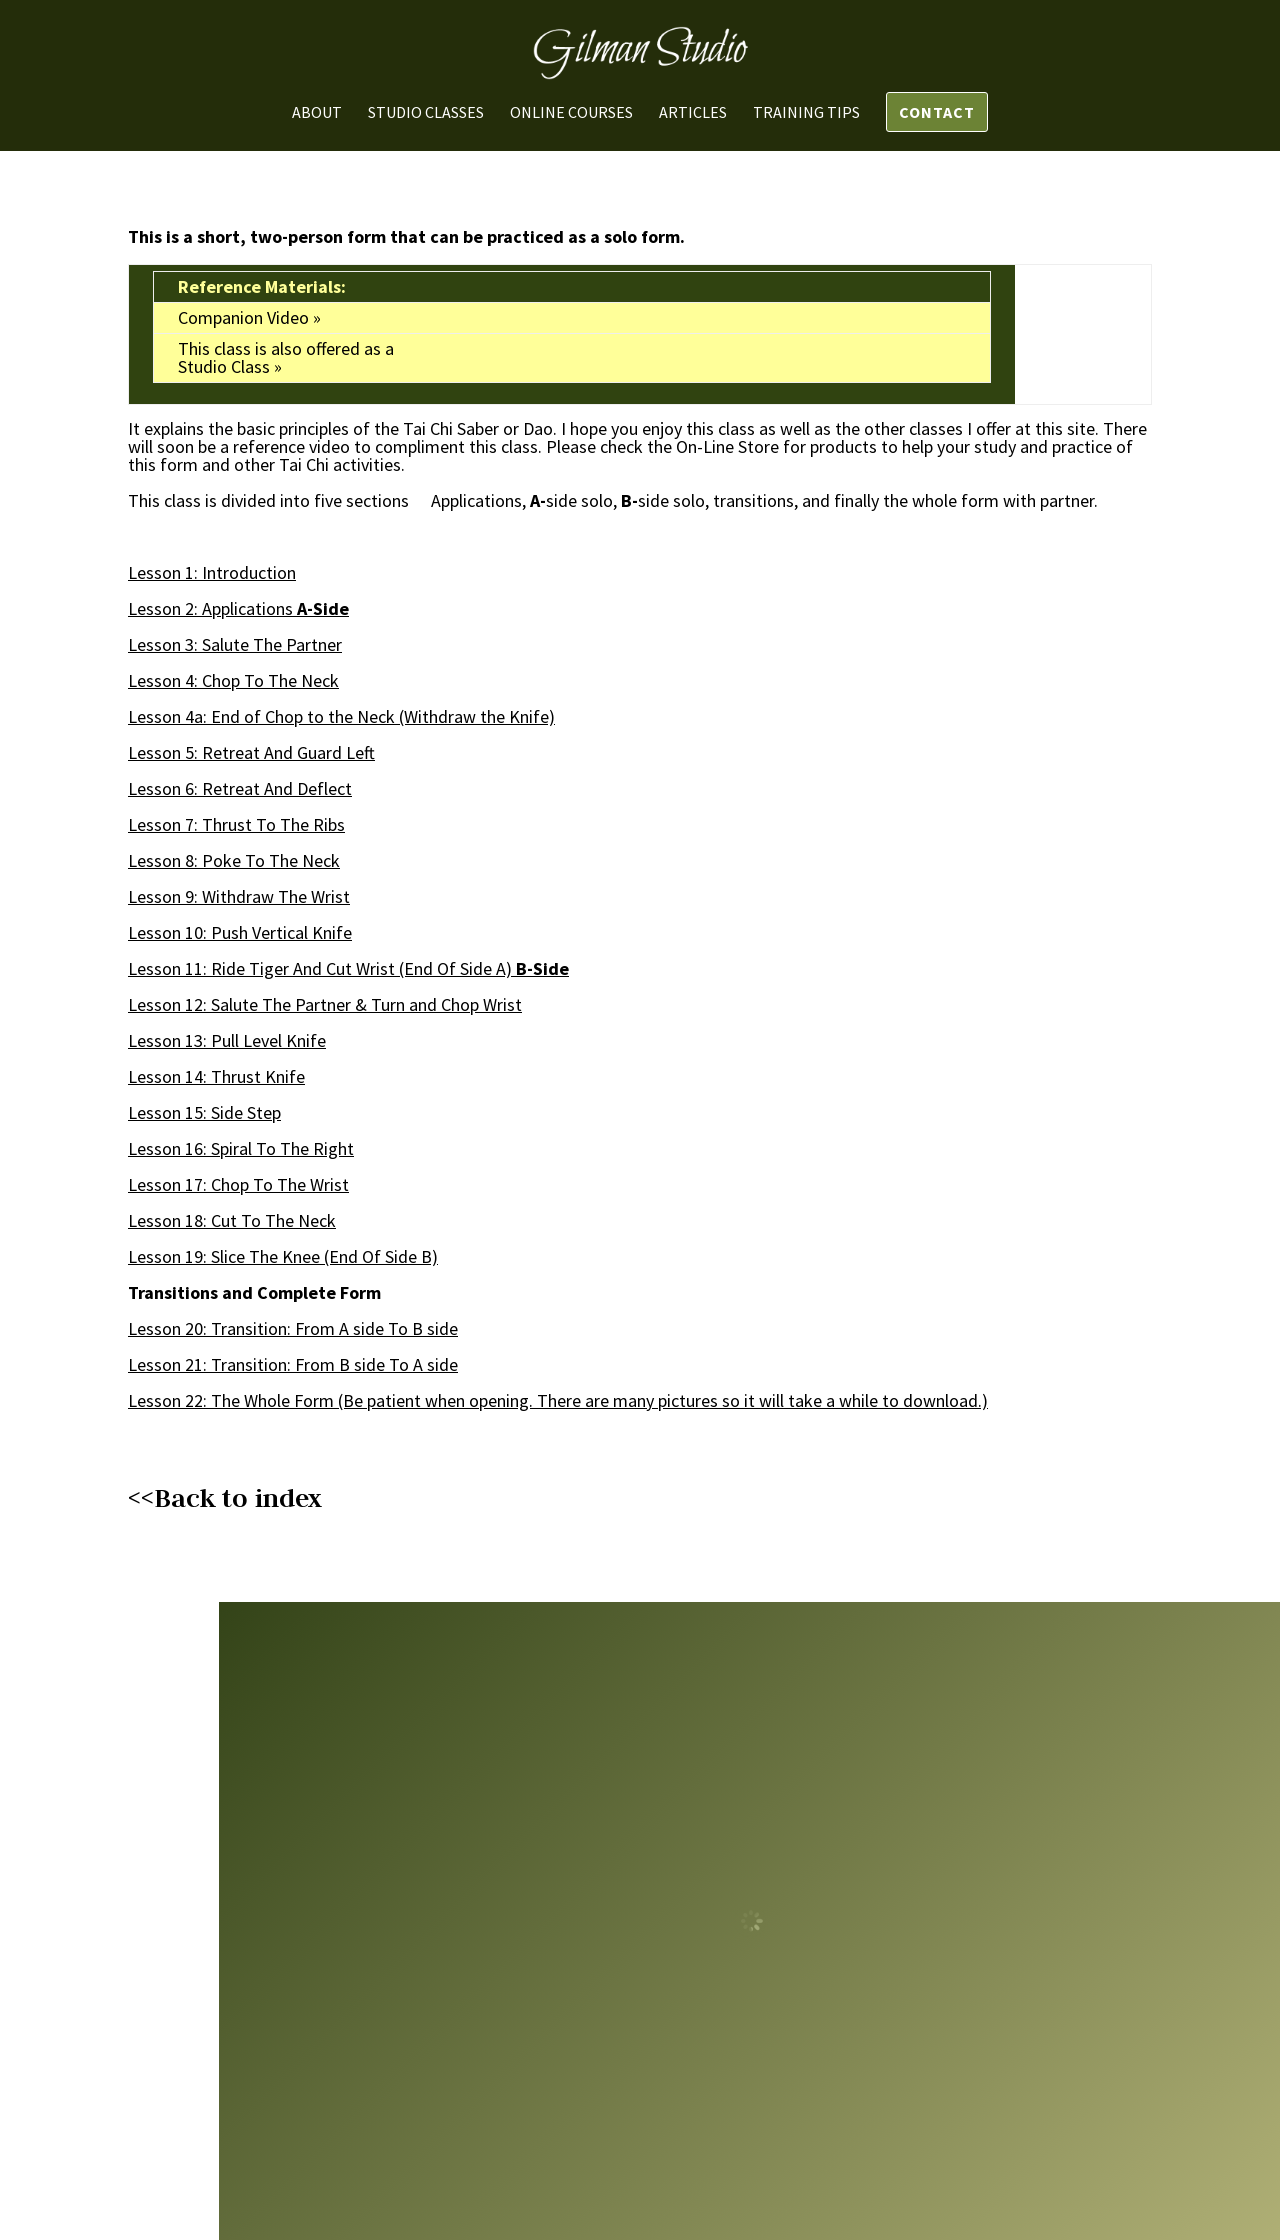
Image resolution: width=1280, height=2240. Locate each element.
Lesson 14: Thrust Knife (216, 1076)
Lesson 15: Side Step (204, 1112)
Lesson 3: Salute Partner (235, 644)
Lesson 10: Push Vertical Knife (240, 932)
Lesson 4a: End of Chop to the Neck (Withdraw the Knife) (341, 716)
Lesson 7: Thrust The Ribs (236, 824)
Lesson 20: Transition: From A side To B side (293, 1328)
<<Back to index (225, 1498)
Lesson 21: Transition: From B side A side (293, 1364)
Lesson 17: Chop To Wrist (238, 1184)
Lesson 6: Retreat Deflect (240, 788)
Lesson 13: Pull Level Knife (227, 1040)
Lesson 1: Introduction (212, 572)
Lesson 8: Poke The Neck (234, 860)
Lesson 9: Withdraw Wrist (239, 896)
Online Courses (571, 113)
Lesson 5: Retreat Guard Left (251, 752)
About (317, 113)
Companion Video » (249, 317)
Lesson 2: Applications (212, 608)
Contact (937, 112)
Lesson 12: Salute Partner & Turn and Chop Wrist (325, 1004)
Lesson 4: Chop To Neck (233, 680)
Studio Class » (230, 366)
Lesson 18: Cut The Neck (232, 1220)
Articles (693, 113)
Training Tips (806, 113)
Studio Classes (426, 113)
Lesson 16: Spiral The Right (241, 1148)
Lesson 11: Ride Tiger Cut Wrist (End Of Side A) (320, 968)
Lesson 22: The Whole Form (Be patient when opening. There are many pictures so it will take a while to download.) (558, 1400)
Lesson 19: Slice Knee (224, 1256)
